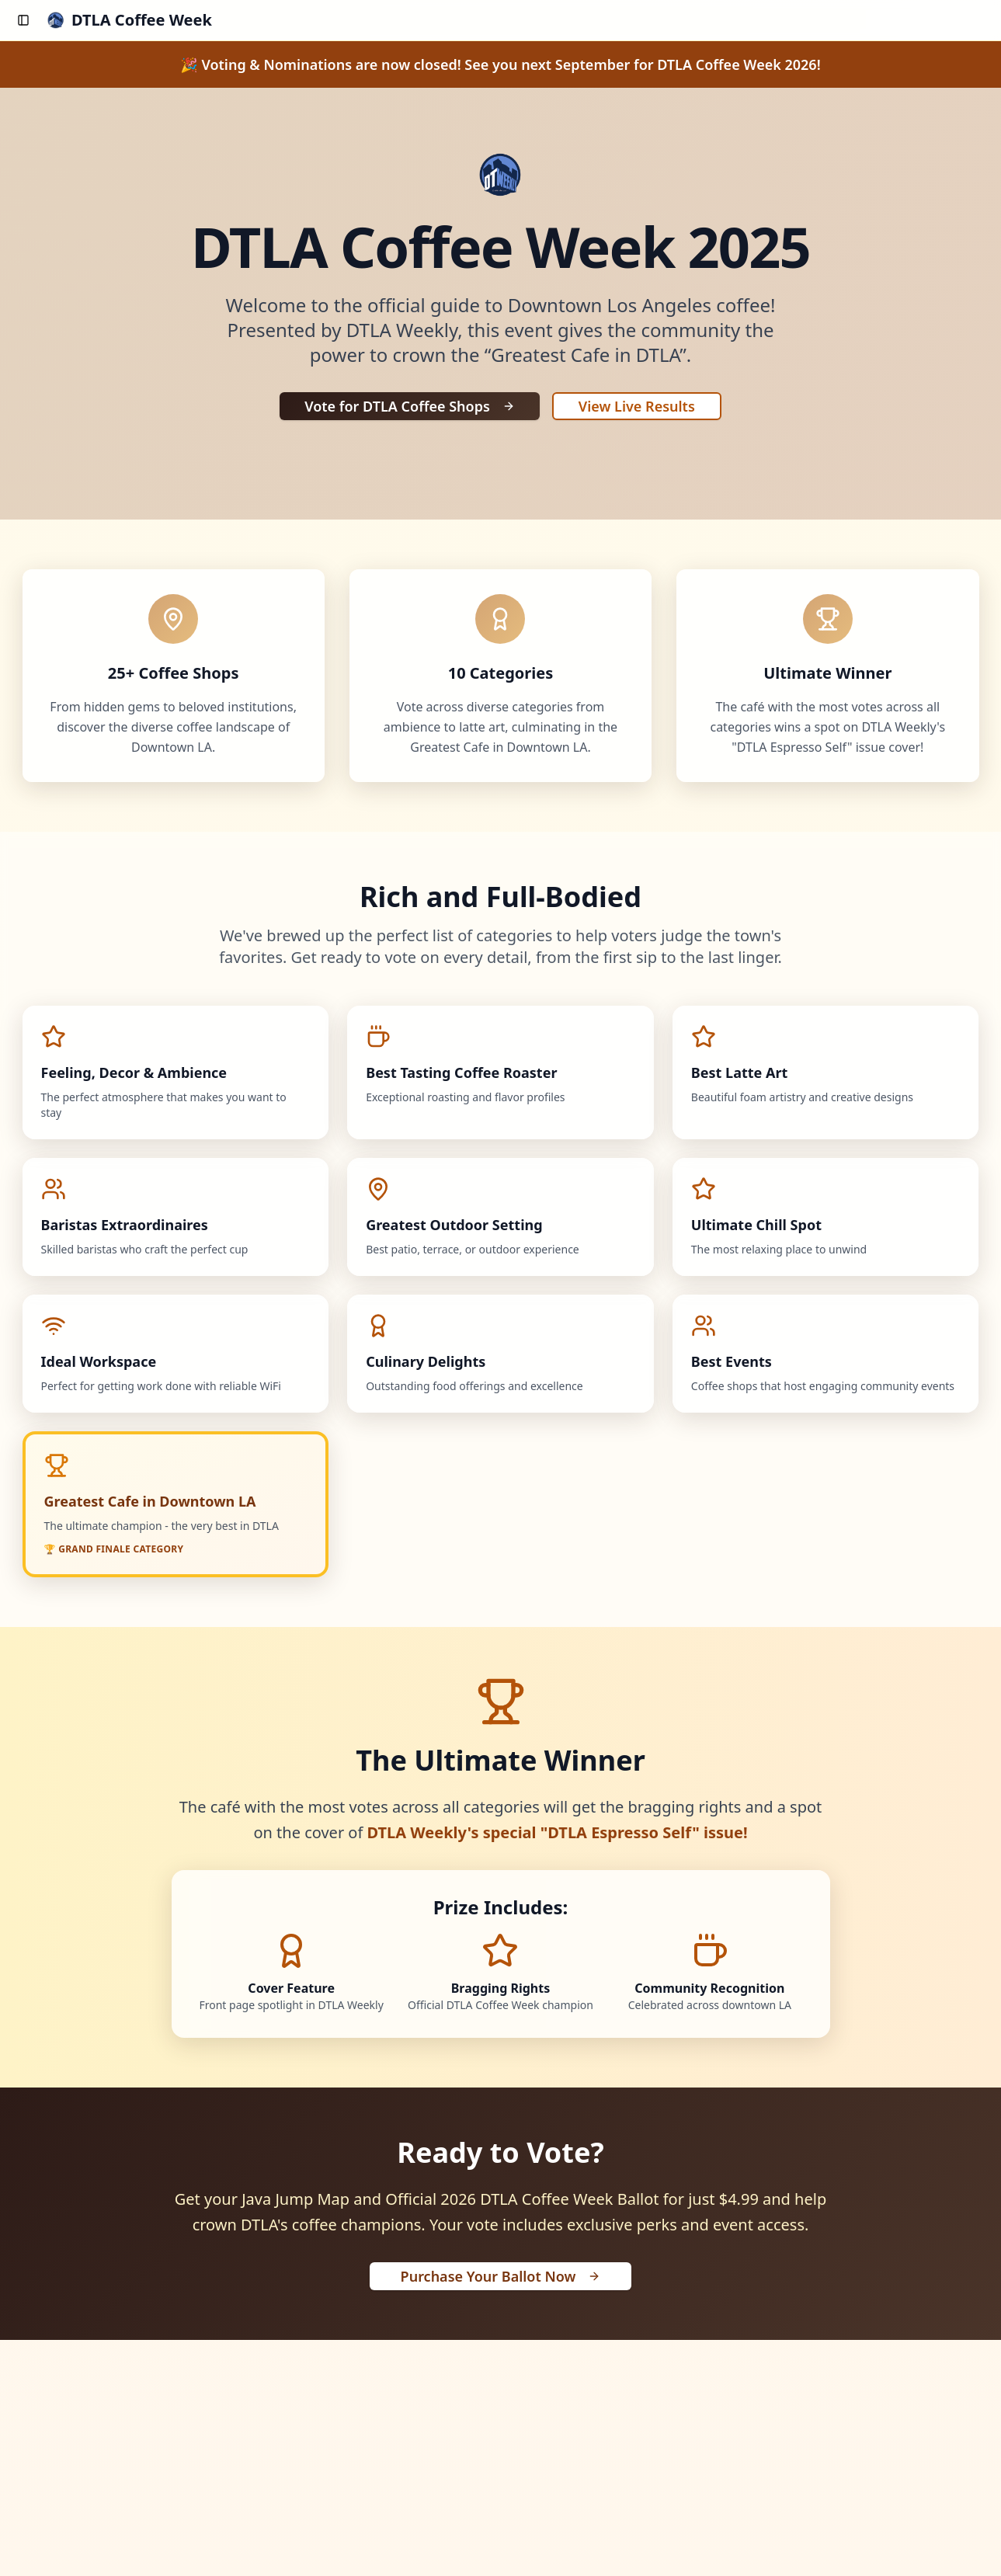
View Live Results (637, 406)
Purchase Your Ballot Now (501, 2276)
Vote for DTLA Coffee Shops (409, 406)
